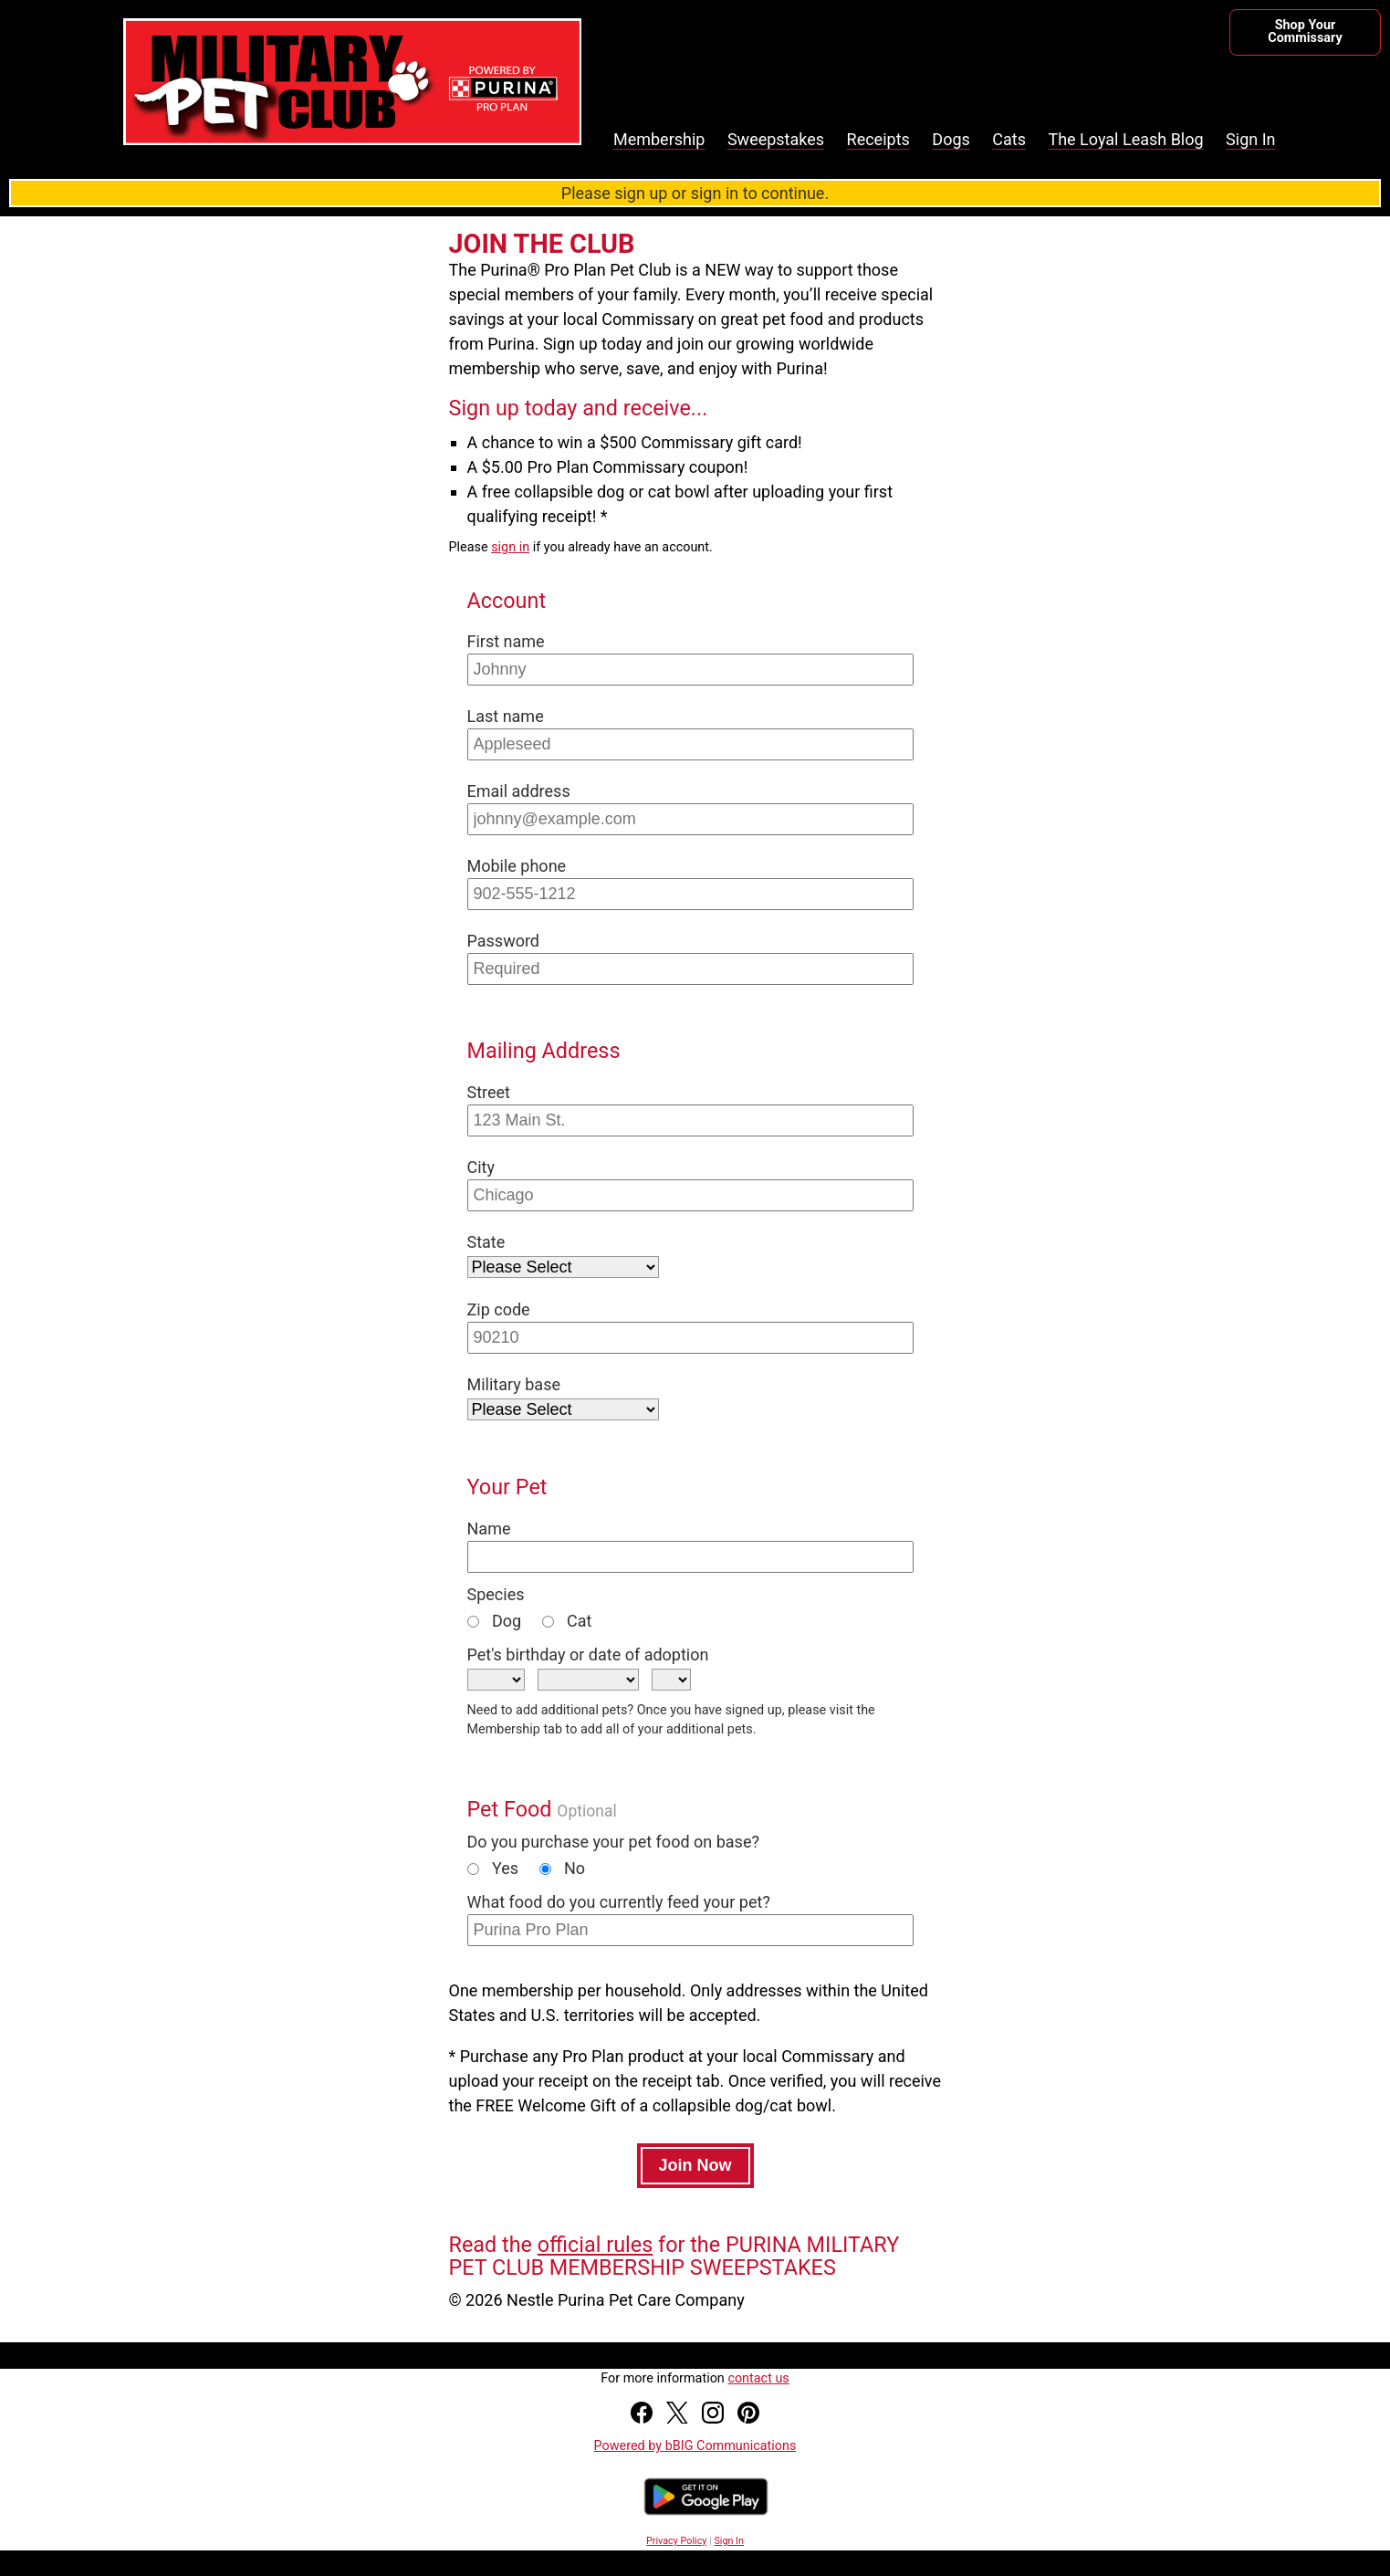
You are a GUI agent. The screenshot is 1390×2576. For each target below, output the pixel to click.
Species (496, 1594)
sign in (510, 547)
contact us (758, 2378)
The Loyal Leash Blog (1125, 139)
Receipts (878, 139)
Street (489, 1092)
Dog (494, 1620)
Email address (518, 791)
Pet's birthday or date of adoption (588, 1654)
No (562, 1868)
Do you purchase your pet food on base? (613, 1841)
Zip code (498, 1309)
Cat (567, 1620)
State (486, 1241)
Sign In (1250, 139)
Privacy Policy (676, 2541)
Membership (659, 139)
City (481, 1167)
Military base (514, 1384)
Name (489, 1528)
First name (506, 641)
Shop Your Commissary (1305, 31)
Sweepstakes (775, 139)
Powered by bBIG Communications (695, 2446)
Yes (493, 1868)
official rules (595, 2244)
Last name (505, 716)
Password (503, 940)
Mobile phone (517, 865)
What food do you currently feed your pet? (618, 1901)
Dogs (950, 139)
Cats (1009, 139)
